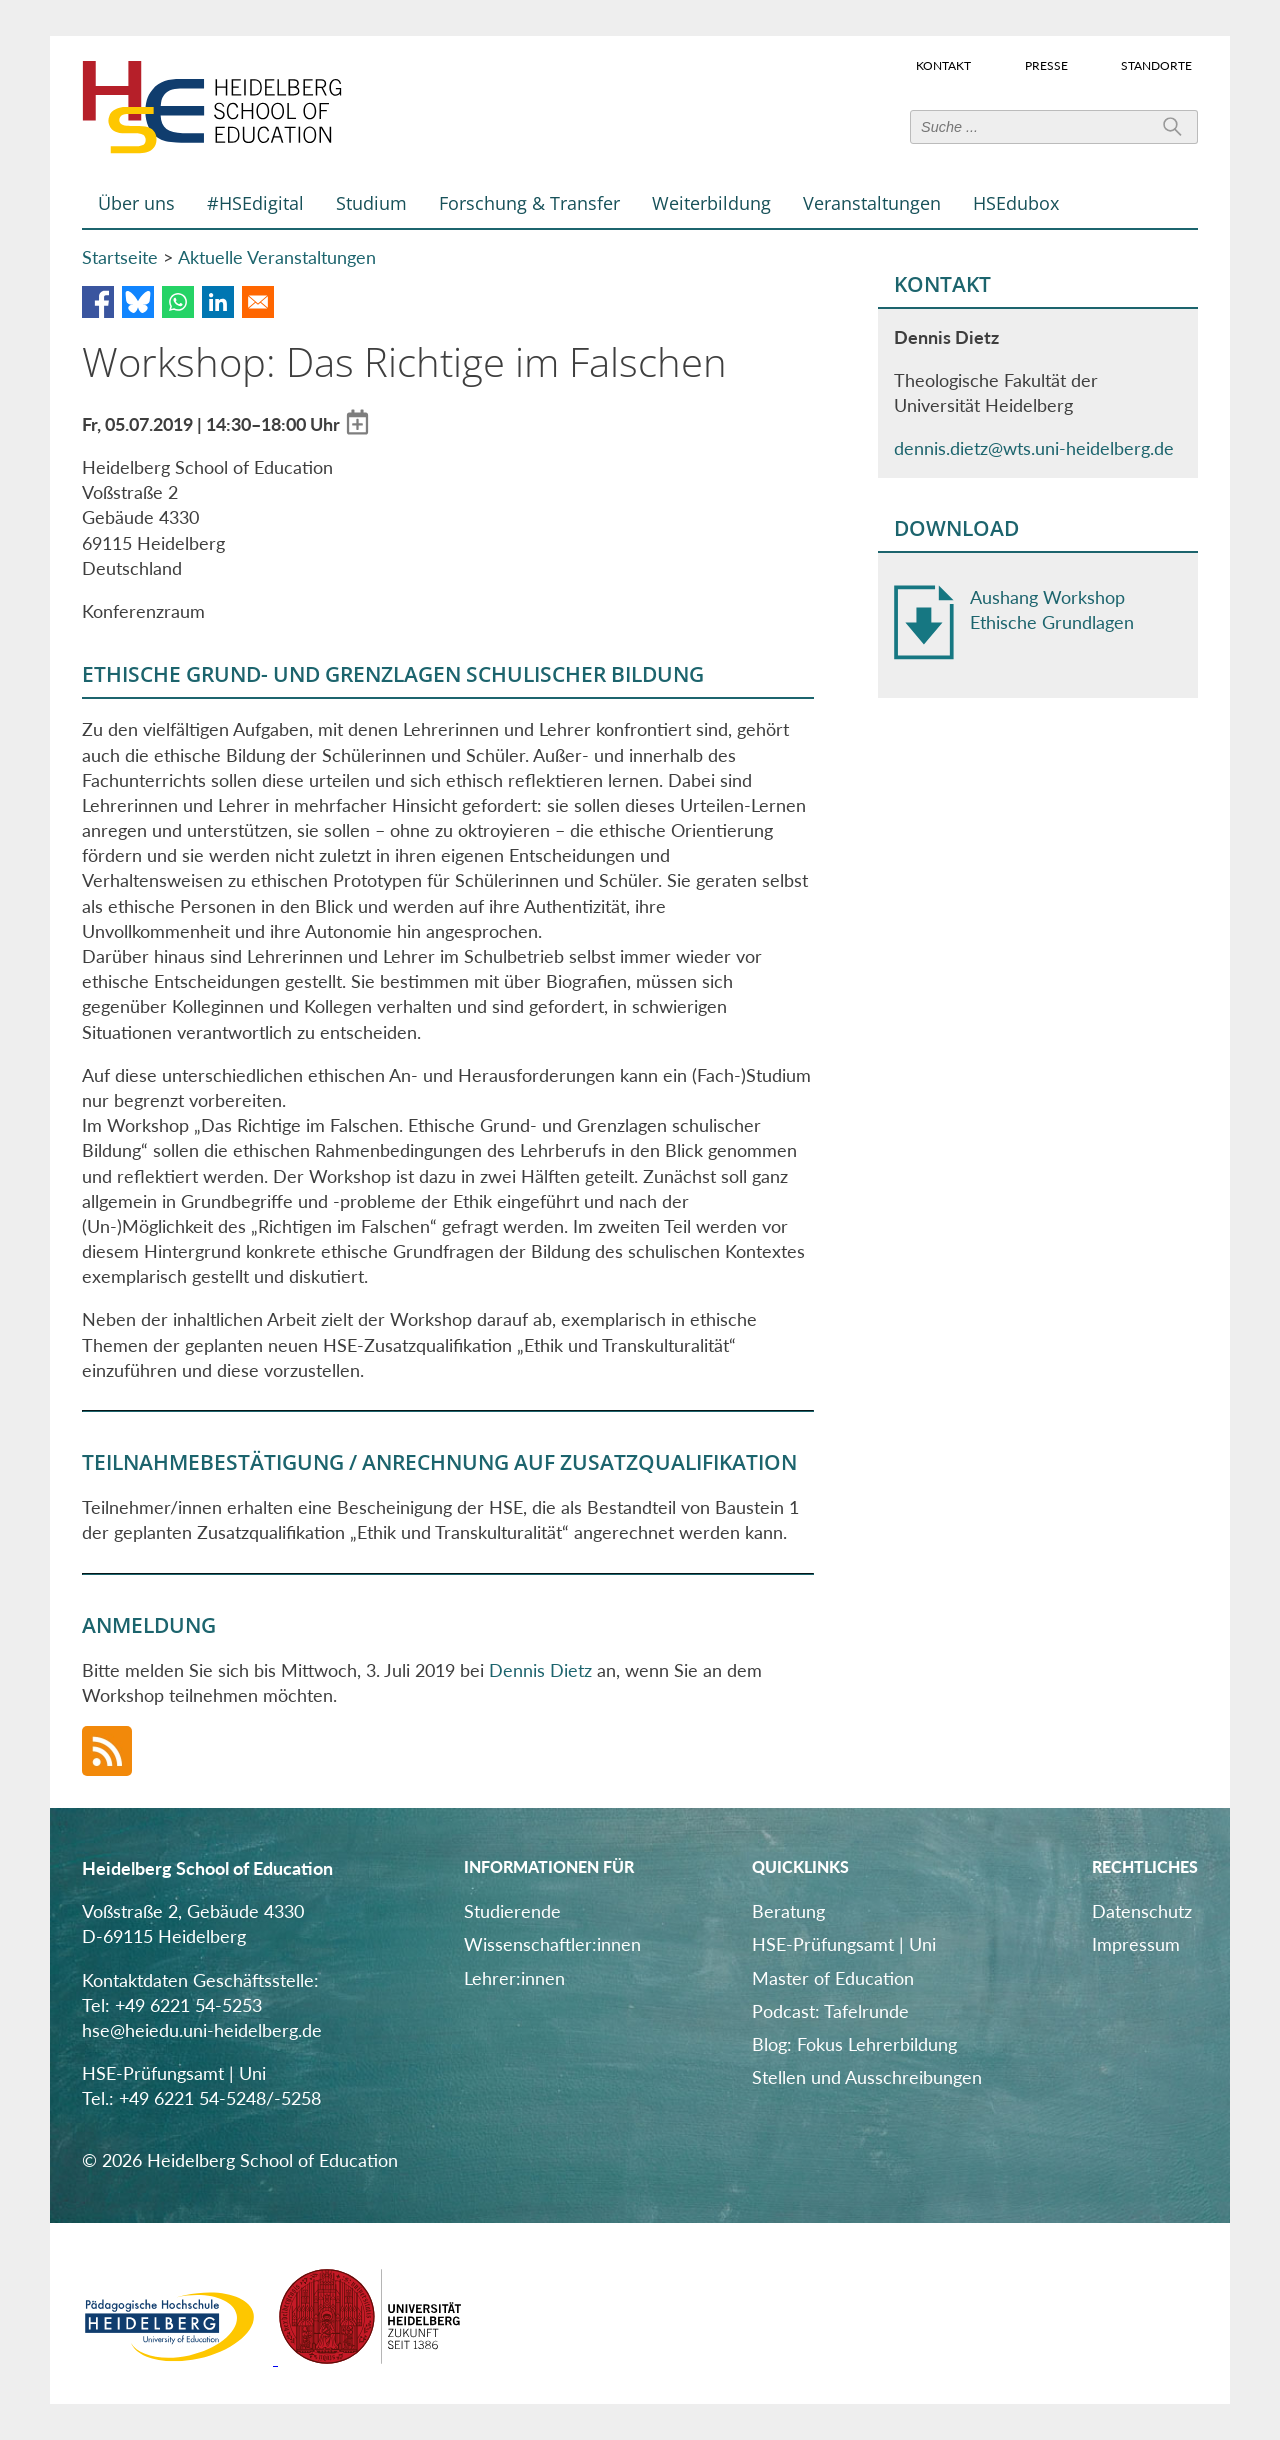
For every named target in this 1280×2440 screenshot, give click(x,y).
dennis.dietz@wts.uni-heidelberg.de (1034, 448)
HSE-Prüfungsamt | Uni (844, 1944)
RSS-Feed (107, 1751)
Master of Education (833, 1978)
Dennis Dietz (540, 1670)
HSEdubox (1016, 203)
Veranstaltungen (872, 203)
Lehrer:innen (514, 1978)
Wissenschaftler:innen (552, 1944)
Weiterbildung (711, 203)
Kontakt (943, 64)
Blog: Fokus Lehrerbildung (854, 2044)
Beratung (788, 1911)
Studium (371, 203)
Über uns (136, 203)
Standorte (1156, 64)
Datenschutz (1142, 1911)
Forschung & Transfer (529, 203)
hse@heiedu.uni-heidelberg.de (202, 2030)
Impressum (1136, 1944)
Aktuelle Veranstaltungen (277, 257)
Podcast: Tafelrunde (830, 2011)
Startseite (120, 257)
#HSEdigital (255, 203)
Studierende (512, 1911)
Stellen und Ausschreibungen (867, 2077)
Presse (1046, 64)
